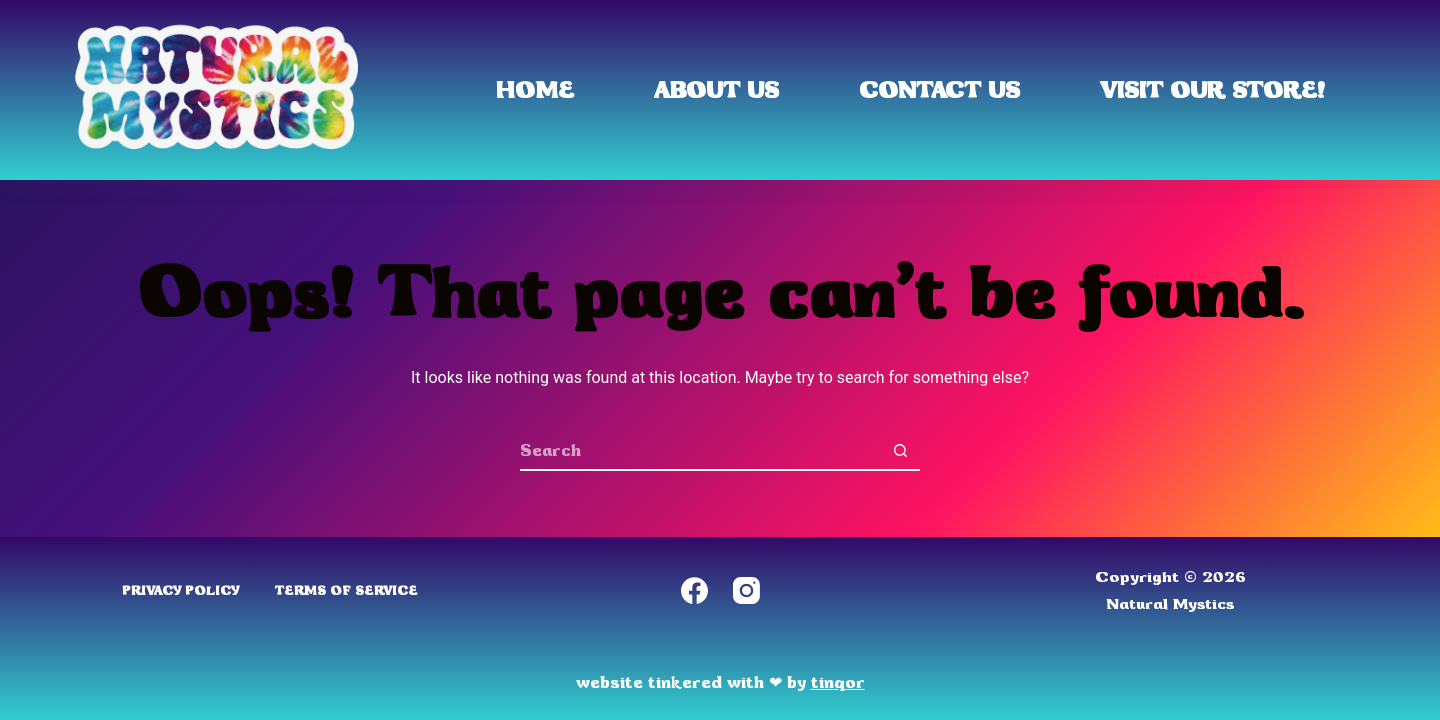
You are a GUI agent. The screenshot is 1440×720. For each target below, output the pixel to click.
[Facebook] (694, 590)
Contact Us (939, 90)
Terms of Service (346, 590)
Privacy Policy (180, 590)
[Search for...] (700, 451)
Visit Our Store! (1212, 90)
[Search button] (900, 451)
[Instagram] (746, 590)
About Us (716, 90)
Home (535, 90)
